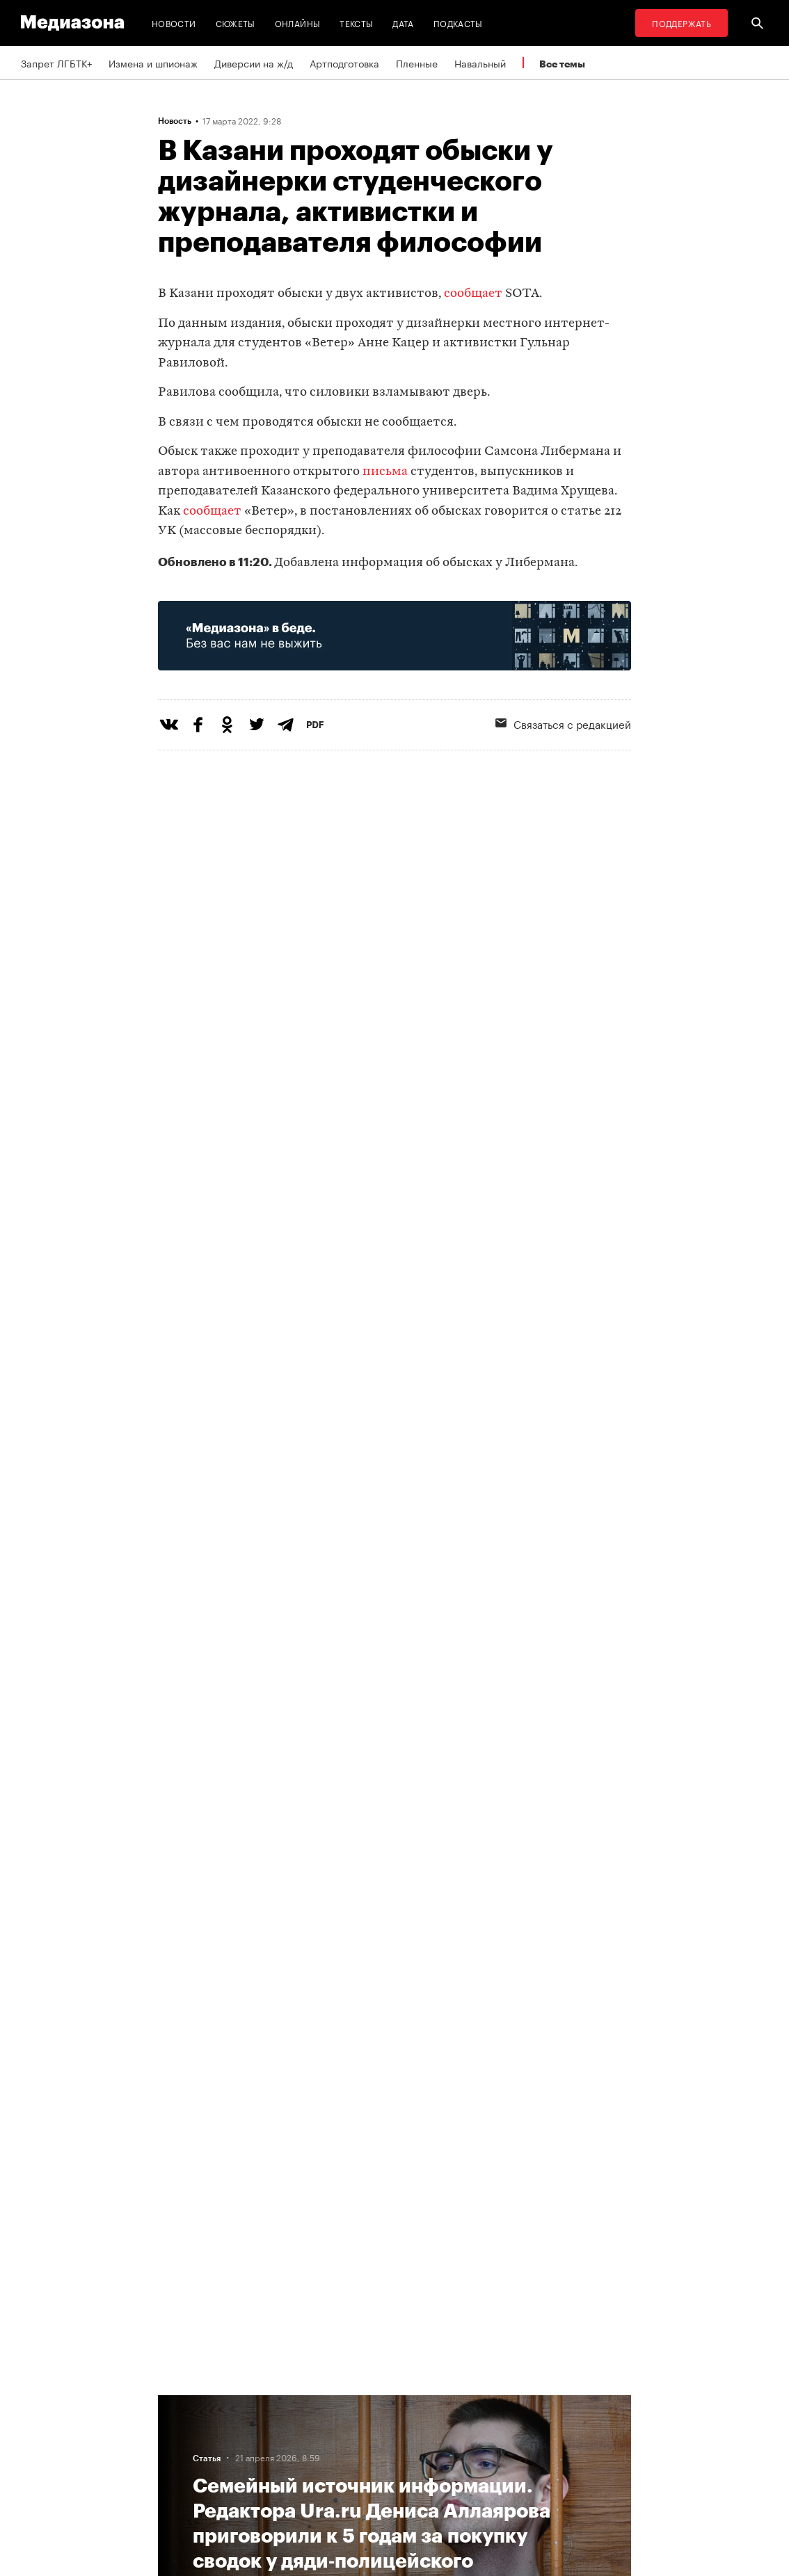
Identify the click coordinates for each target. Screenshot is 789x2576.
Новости (174, 22)
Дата (402, 22)
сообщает (473, 294)
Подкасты (458, 22)
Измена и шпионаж (153, 62)
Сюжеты (235, 22)
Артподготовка (344, 62)
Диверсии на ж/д (253, 62)
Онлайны (298, 22)
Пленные (417, 62)
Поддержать (681, 22)
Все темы (562, 64)
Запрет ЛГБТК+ (56, 62)
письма (385, 472)
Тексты (356, 22)
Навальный (480, 62)
